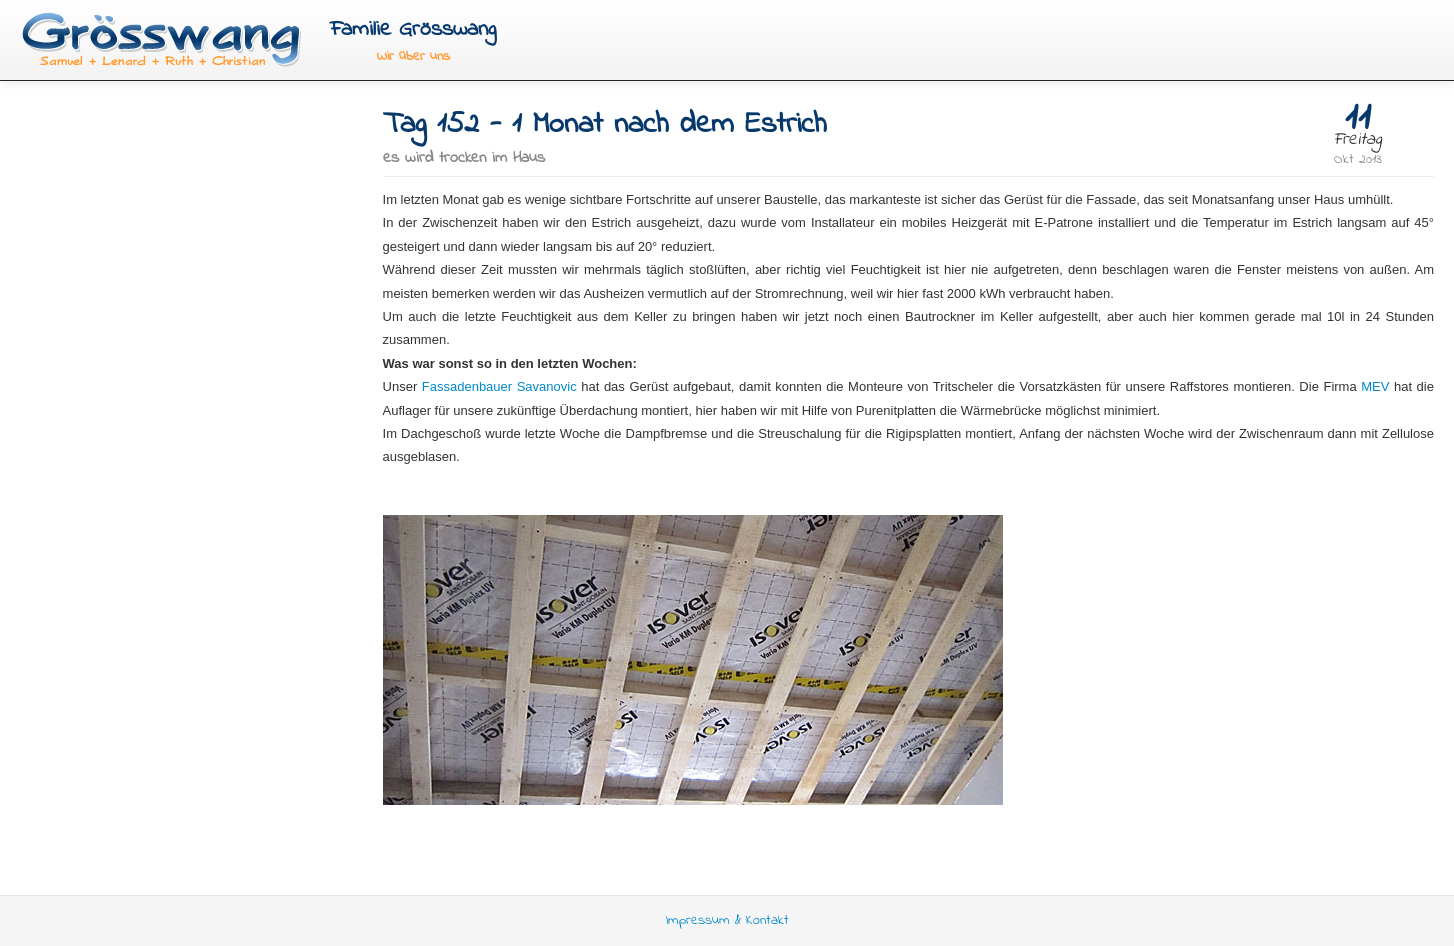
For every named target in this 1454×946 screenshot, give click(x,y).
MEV (1375, 386)
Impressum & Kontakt (727, 920)
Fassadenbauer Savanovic (499, 386)
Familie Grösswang (413, 29)
